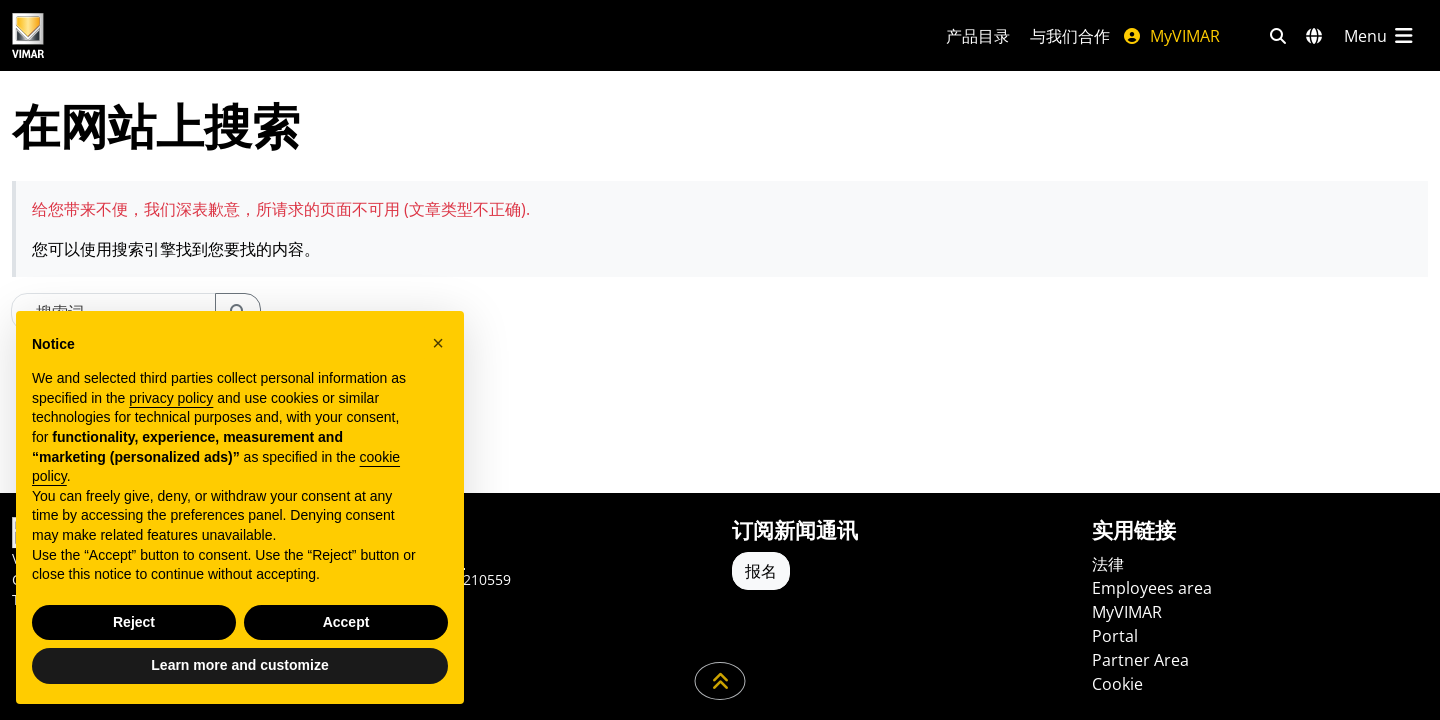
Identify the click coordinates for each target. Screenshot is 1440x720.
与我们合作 (1070, 36)
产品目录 (978, 36)
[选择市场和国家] (1314, 36)
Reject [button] (134, 622)
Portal (1115, 636)
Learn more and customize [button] (239, 665)
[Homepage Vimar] (103, 35)
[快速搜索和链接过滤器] (1278, 36)
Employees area (1152, 588)
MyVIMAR (1171, 36)
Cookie (1117, 684)
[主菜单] (1380, 36)
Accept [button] (346, 622)
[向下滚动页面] (720, 681)
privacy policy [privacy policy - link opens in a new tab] (171, 398)
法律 (1108, 564)
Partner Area (1140, 660)
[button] (438, 343)
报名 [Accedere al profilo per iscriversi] (761, 571)
